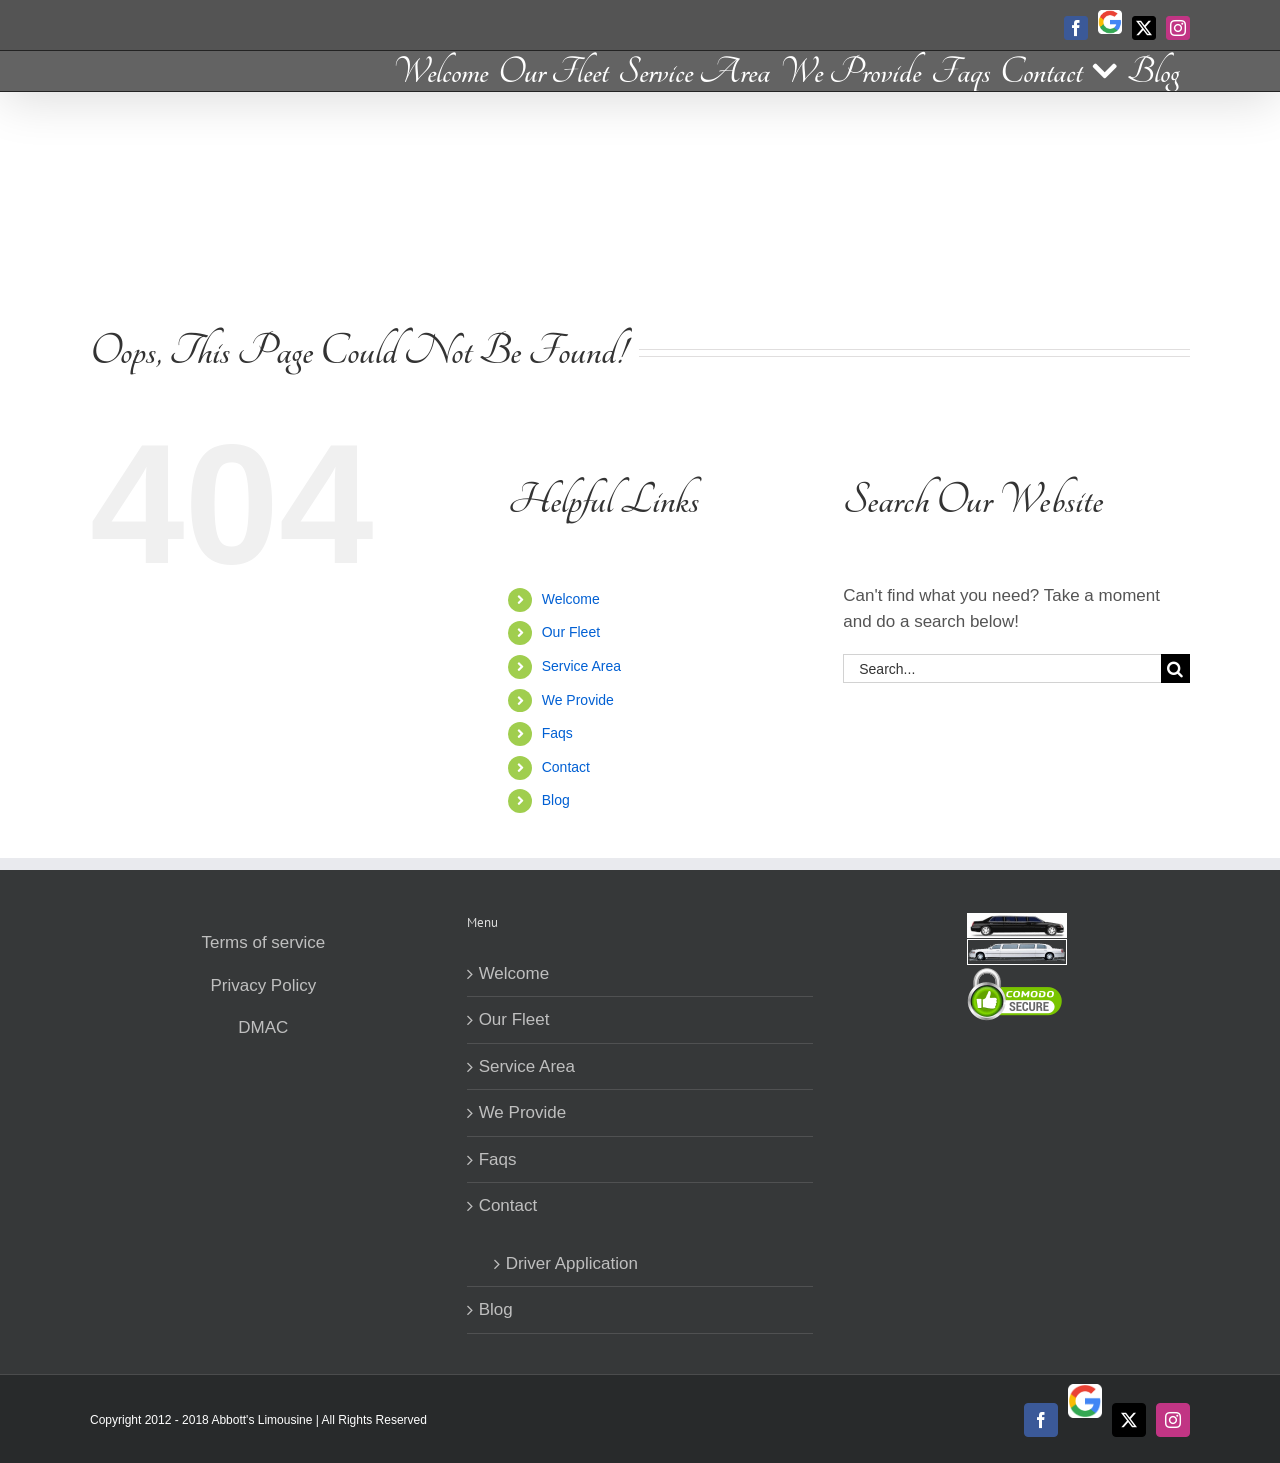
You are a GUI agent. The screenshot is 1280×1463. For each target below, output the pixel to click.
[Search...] (1002, 668)
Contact (566, 767)
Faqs (557, 733)
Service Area (581, 666)
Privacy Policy (263, 985)
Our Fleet (571, 632)
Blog (556, 800)
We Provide (578, 700)
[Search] (1175, 668)
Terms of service (263, 942)
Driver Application (572, 1263)
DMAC (263, 1027)
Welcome (571, 599)
